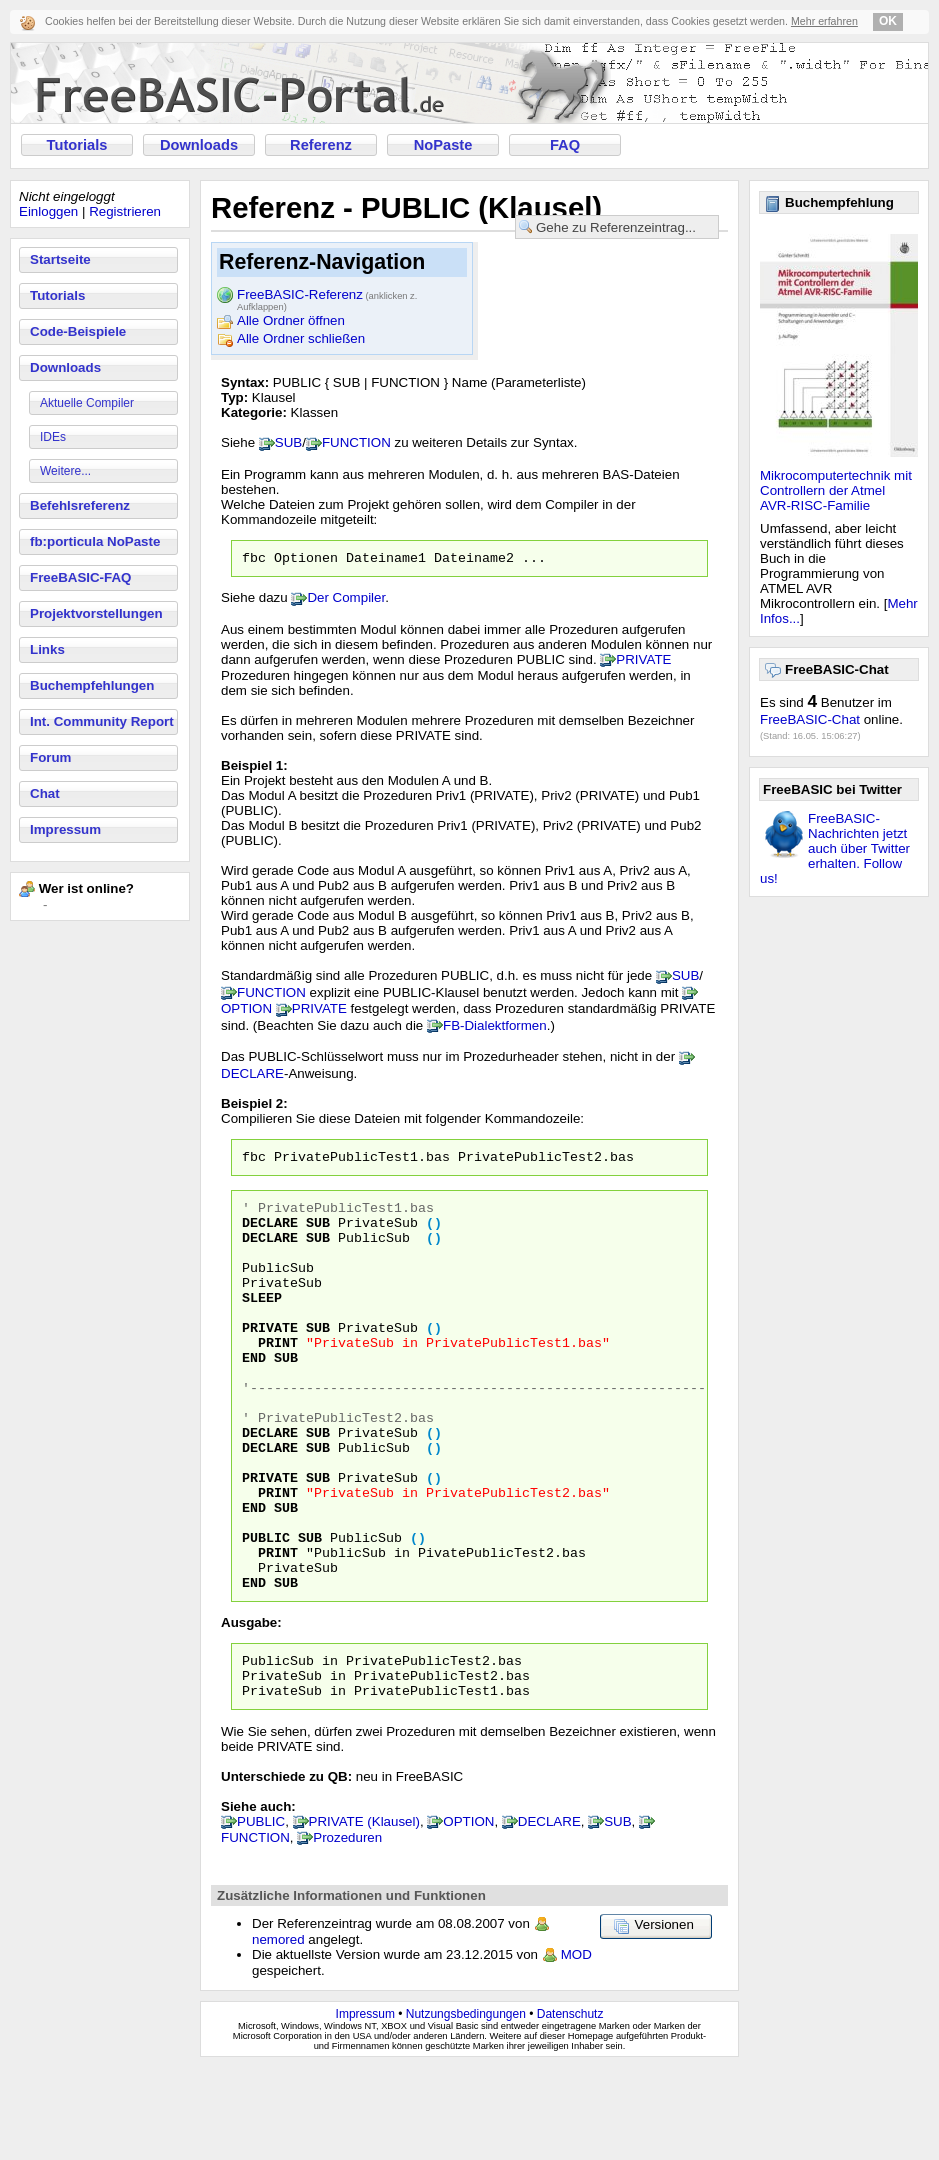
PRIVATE (643, 662)
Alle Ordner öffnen (291, 320)
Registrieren (125, 211)
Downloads (199, 145)
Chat (45, 793)
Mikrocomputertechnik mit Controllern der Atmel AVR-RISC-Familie (836, 490)
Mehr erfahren (824, 21)
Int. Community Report (102, 721)
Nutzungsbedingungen (466, 2107)
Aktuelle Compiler (87, 403)
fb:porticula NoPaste (95, 541)
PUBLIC (266, 1612)
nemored (278, 2032)
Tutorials (77, 145)
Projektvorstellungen (96, 613)
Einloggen (48, 211)
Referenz (321, 145)
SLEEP (262, 1324)
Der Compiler (346, 600)
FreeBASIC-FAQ (80, 577)
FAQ (565, 145)
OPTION (246, 1011)
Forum (50, 757)
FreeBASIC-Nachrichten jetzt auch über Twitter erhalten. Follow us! (835, 848)
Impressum (65, 829)
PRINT (278, 1378)
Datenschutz (570, 2107)
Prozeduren (347, 1930)
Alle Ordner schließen (301, 338)
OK (888, 21)
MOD (576, 2047)
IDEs (53, 437)
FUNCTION (356, 442)
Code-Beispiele (78, 331)
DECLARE (252, 1076)
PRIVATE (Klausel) (364, 1914)
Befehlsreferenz (80, 505)
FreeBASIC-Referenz (327, 296)
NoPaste (443, 145)
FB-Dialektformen (495, 1028)
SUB (288, 442)
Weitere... (65, 471)
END (254, 1396)
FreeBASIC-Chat (810, 719)
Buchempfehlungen (92, 685)
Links (47, 649)
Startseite (60, 259)
